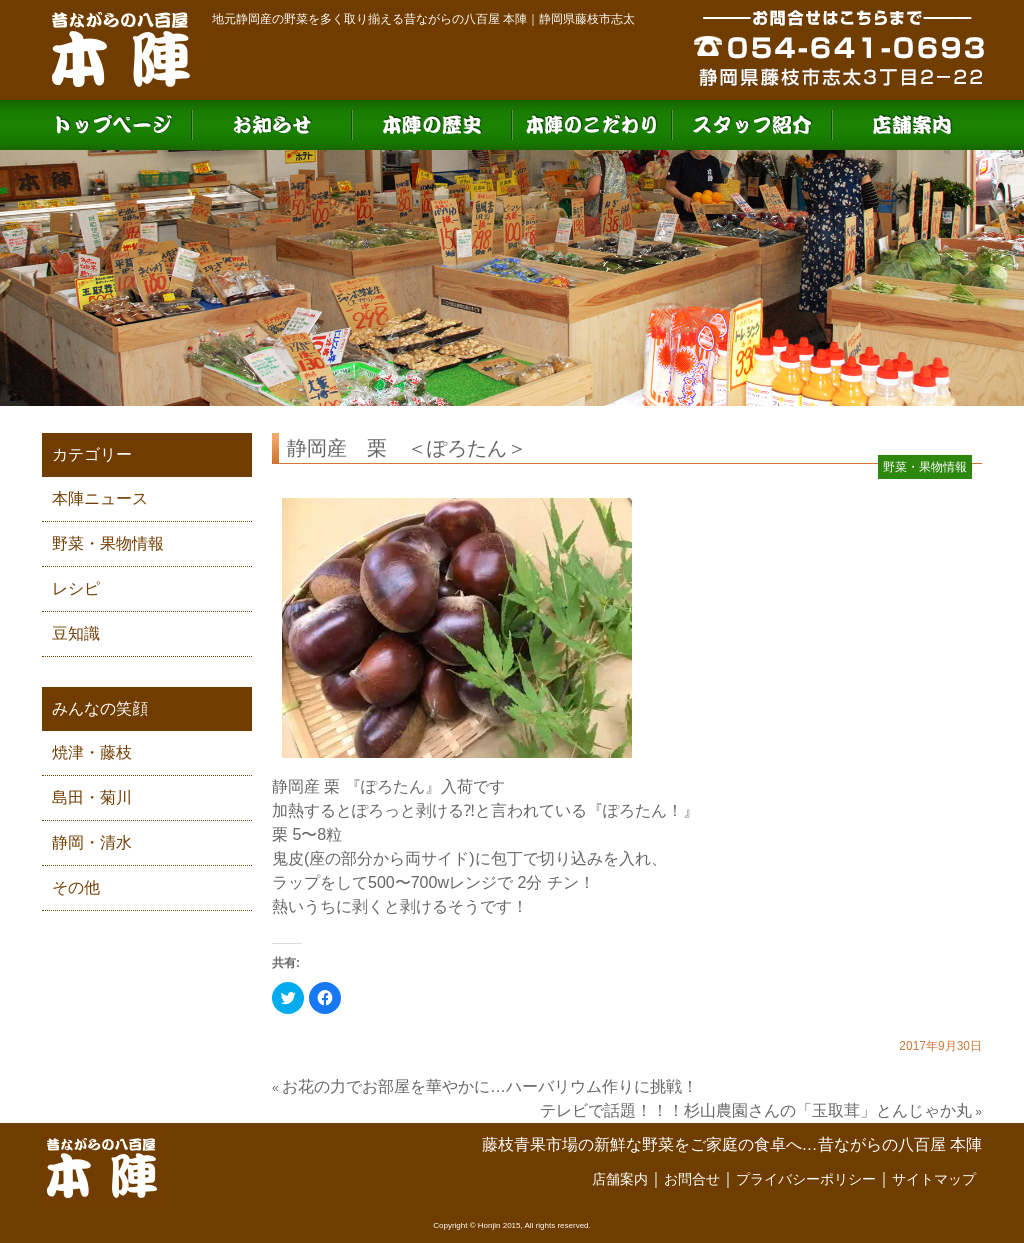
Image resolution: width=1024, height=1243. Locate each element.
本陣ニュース (100, 498)
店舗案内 (620, 1179)
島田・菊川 (92, 797)
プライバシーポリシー (806, 1179)
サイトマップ (934, 1179)
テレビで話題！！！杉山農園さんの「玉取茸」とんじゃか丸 (756, 1110)
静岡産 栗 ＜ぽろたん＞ (407, 448)
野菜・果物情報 (108, 543)
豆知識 (76, 633)
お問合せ (692, 1179)
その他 (76, 887)
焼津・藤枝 (92, 752)
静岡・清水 (92, 842)
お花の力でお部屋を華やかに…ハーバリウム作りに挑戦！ (490, 1086)
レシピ (76, 588)
